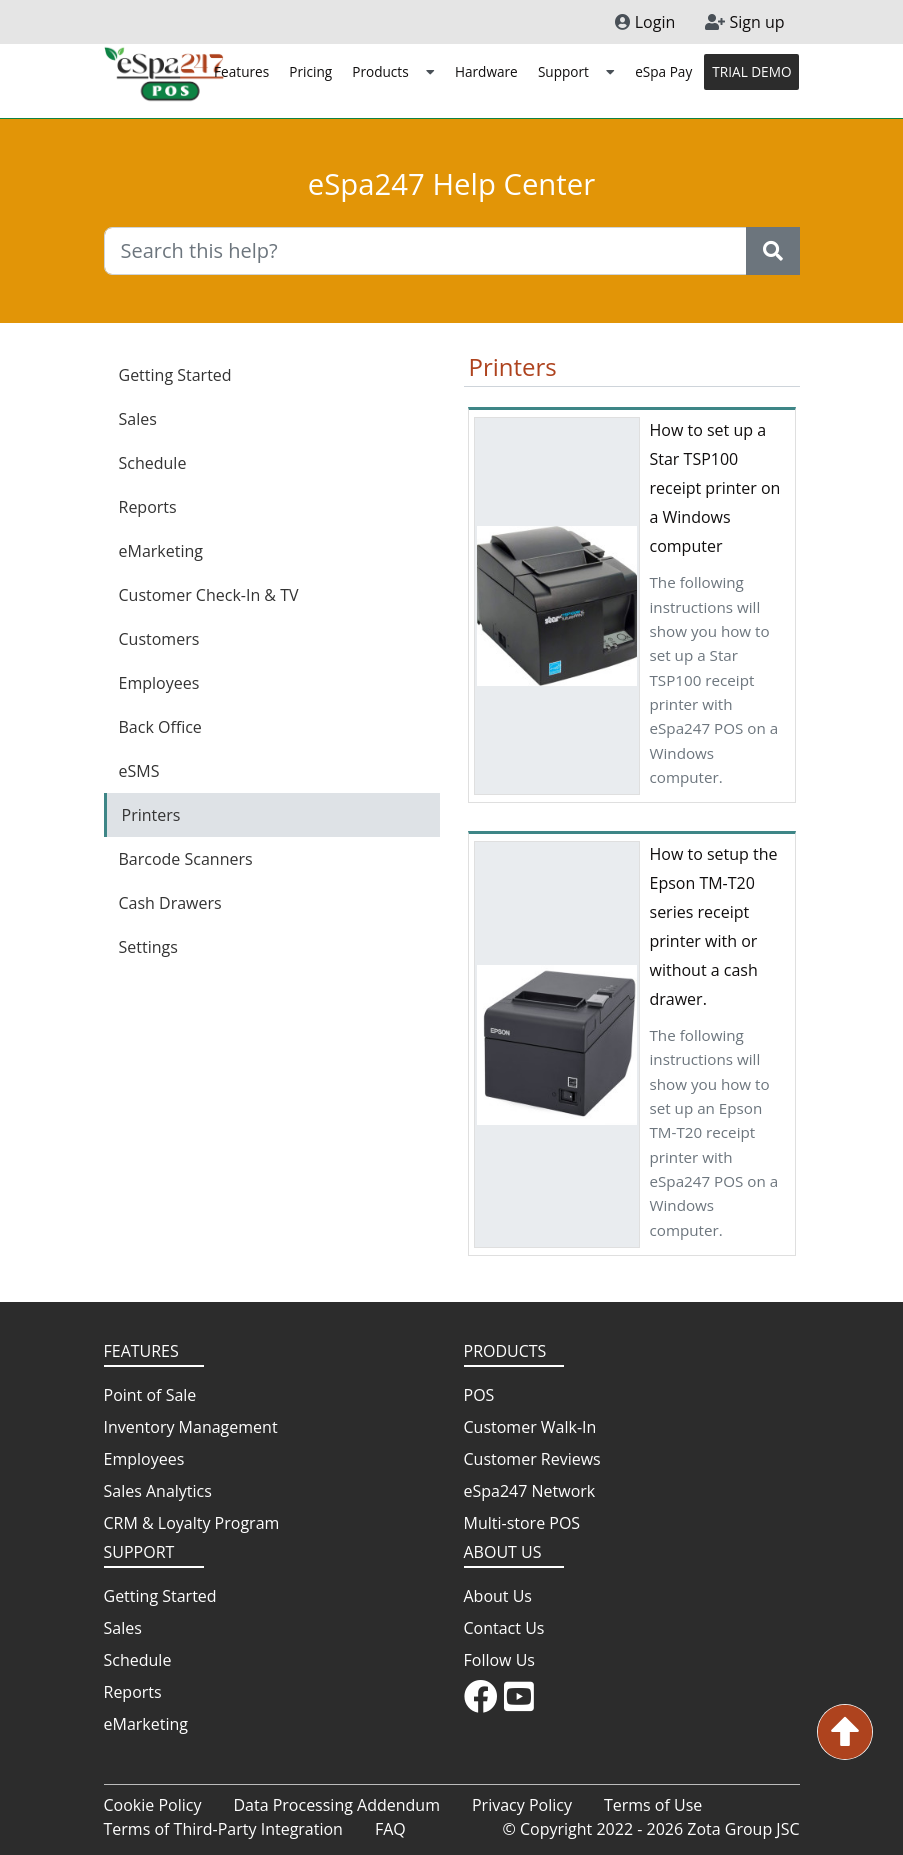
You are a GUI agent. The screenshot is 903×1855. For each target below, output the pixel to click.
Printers (151, 815)
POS (479, 1395)
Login (645, 22)
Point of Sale (150, 1395)
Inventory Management (191, 1427)
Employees (159, 683)
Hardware (486, 71)
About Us (498, 1596)
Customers (159, 639)
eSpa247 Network (530, 1491)
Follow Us (499, 1660)
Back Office (160, 727)
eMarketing (161, 551)
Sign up (744, 22)
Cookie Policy (153, 1805)
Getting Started (175, 375)
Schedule (153, 463)
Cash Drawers (170, 903)
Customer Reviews (532, 1459)
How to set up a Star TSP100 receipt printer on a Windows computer (715, 488)
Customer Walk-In (530, 1427)
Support (576, 71)
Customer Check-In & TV (209, 595)
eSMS (139, 771)
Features (241, 71)
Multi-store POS (522, 1523)
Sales (138, 419)
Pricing (310, 71)
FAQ (390, 1829)
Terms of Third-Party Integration (223, 1829)
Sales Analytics (158, 1491)
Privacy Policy (522, 1805)
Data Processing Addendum (336, 1805)
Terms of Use (653, 1805)
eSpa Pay (663, 71)
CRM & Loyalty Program (192, 1523)
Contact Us (504, 1628)
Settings (148, 947)
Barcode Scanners (186, 859)
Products (393, 71)
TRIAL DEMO (751, 71)
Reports (148, 507)
